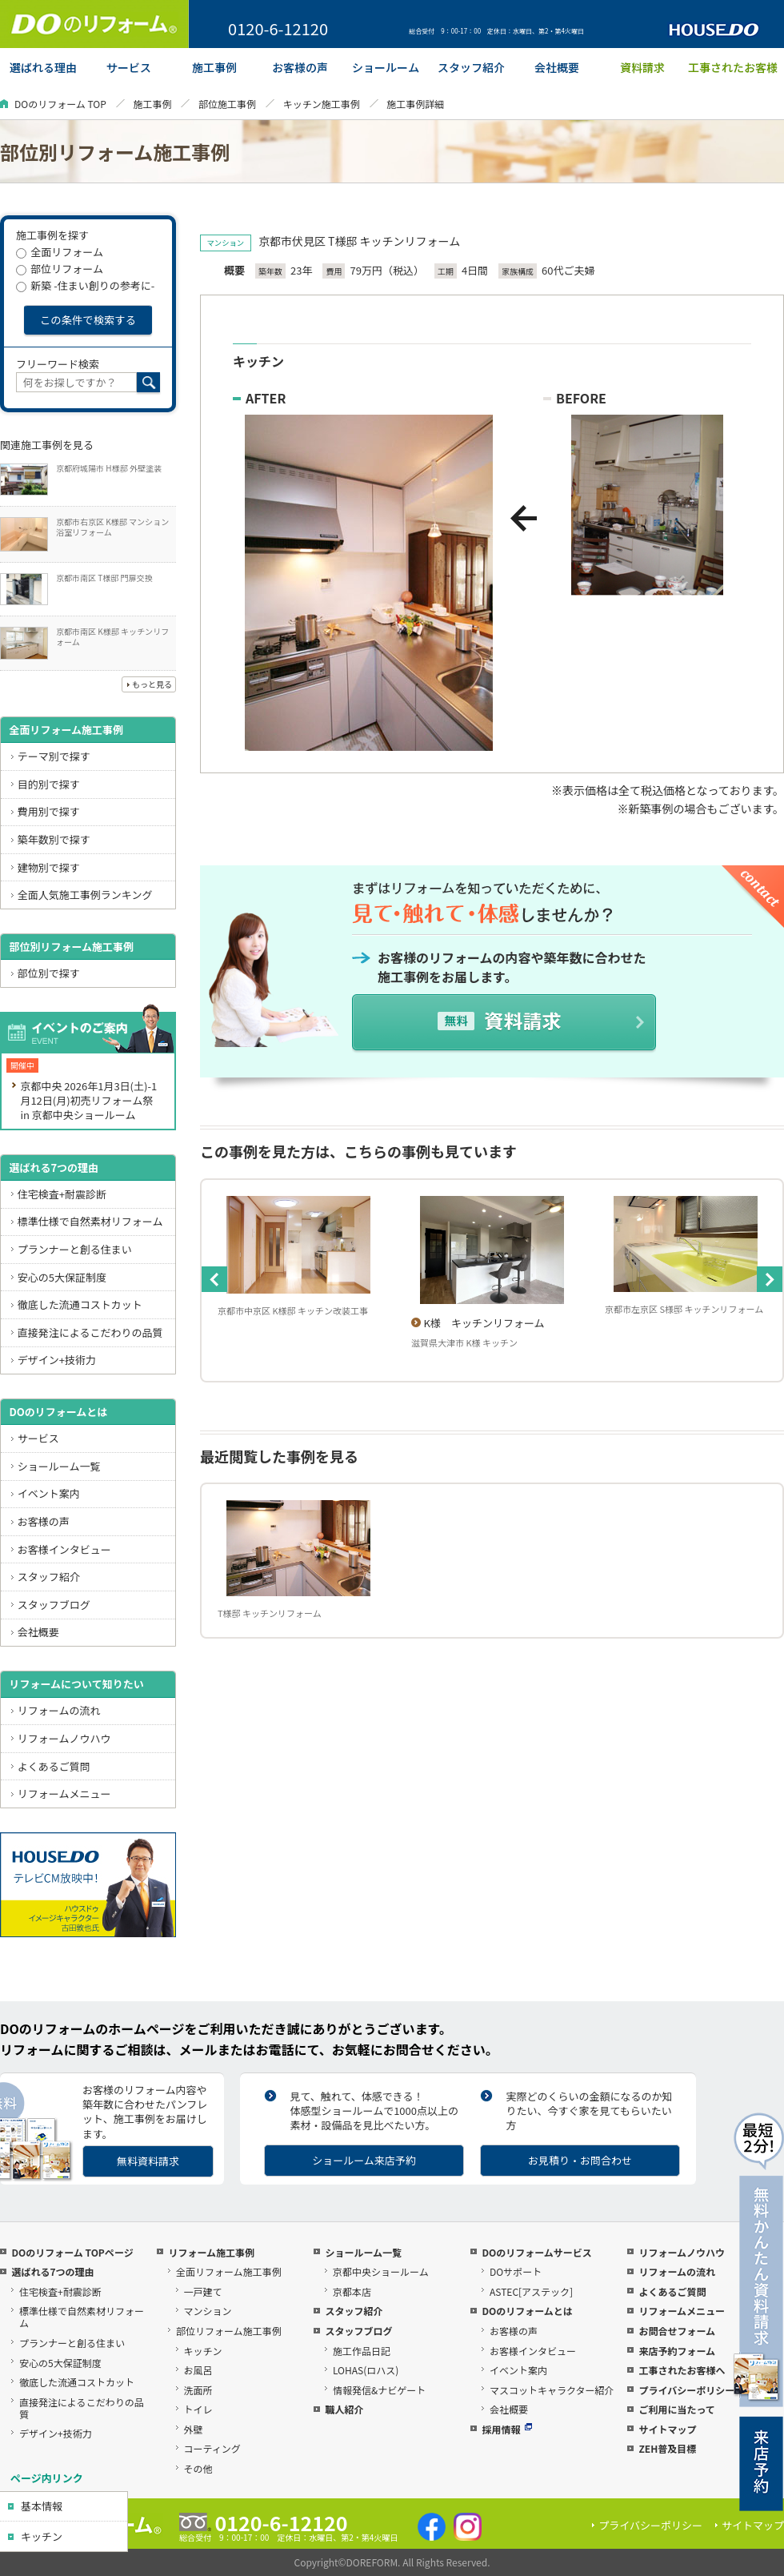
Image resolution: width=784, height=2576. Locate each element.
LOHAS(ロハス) (365, 2370)
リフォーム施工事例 (211, 2252)
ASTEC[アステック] (531, 2291)
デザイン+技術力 (57, 1359)
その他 (198, 2468)
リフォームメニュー (64, 1793)
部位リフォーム (59, 268)
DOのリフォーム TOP (60, 103)
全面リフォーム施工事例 (66, 729)
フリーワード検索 (57, 363)
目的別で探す (49, 784)
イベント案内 (49, 1493)
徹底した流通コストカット (80, 1304)
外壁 (193, 2429)
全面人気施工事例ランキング (85, 894)
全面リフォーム (59, 251)
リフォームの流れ (59, 1710)
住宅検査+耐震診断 (62, 1194)
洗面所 (198, 2390)
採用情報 (507, 2429)
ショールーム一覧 (59, 1466)
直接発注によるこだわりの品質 (90, 1332)
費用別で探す (49, 811)
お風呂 (198, 2370)
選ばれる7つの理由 (53, 1167)
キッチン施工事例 (321, 103)
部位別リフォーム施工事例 (71, 946)
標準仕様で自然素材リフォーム (90, 1221)
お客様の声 (44, 1521)
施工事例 (152, 103)
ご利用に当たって (676, 2409)
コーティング (212, 2448)
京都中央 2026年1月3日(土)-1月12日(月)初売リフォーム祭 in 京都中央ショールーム (88, 1100)
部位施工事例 (227, 103)
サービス (38, 1438)
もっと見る (152, 684)
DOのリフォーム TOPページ (72, 2252)
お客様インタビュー (64, 1549)
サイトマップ (667, 2429)
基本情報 (41, 2506)
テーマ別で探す (54, 756)
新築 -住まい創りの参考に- (85, 285)
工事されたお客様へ (681, 2370)
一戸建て (203, 2291)
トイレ (198, 2409)
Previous (214, 1279)
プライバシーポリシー (686, 2390)
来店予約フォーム (676, 2350)
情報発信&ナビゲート (379, 2390)
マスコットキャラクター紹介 (552, 2390)
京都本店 (352, 2291)
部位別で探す (49, 973)
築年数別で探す (54, 839)
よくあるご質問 (54, 1766)
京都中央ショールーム (381, 2271)
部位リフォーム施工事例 (229, 2330)
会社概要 (38, 1631)
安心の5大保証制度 (62, 1277)
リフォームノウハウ (64, 1738)
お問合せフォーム (676, 2330)
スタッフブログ (54, 1604)
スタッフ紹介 (49, 1576)
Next (769, 1279)
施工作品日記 (361, 2350)
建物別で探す (49, 867)
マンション (208, 2310)
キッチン (41, 2536)
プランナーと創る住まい (75, 1249)
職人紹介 (344, 2409)
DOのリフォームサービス (536, 2252)
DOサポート (516, 2271)
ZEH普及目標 (667, 2448)
